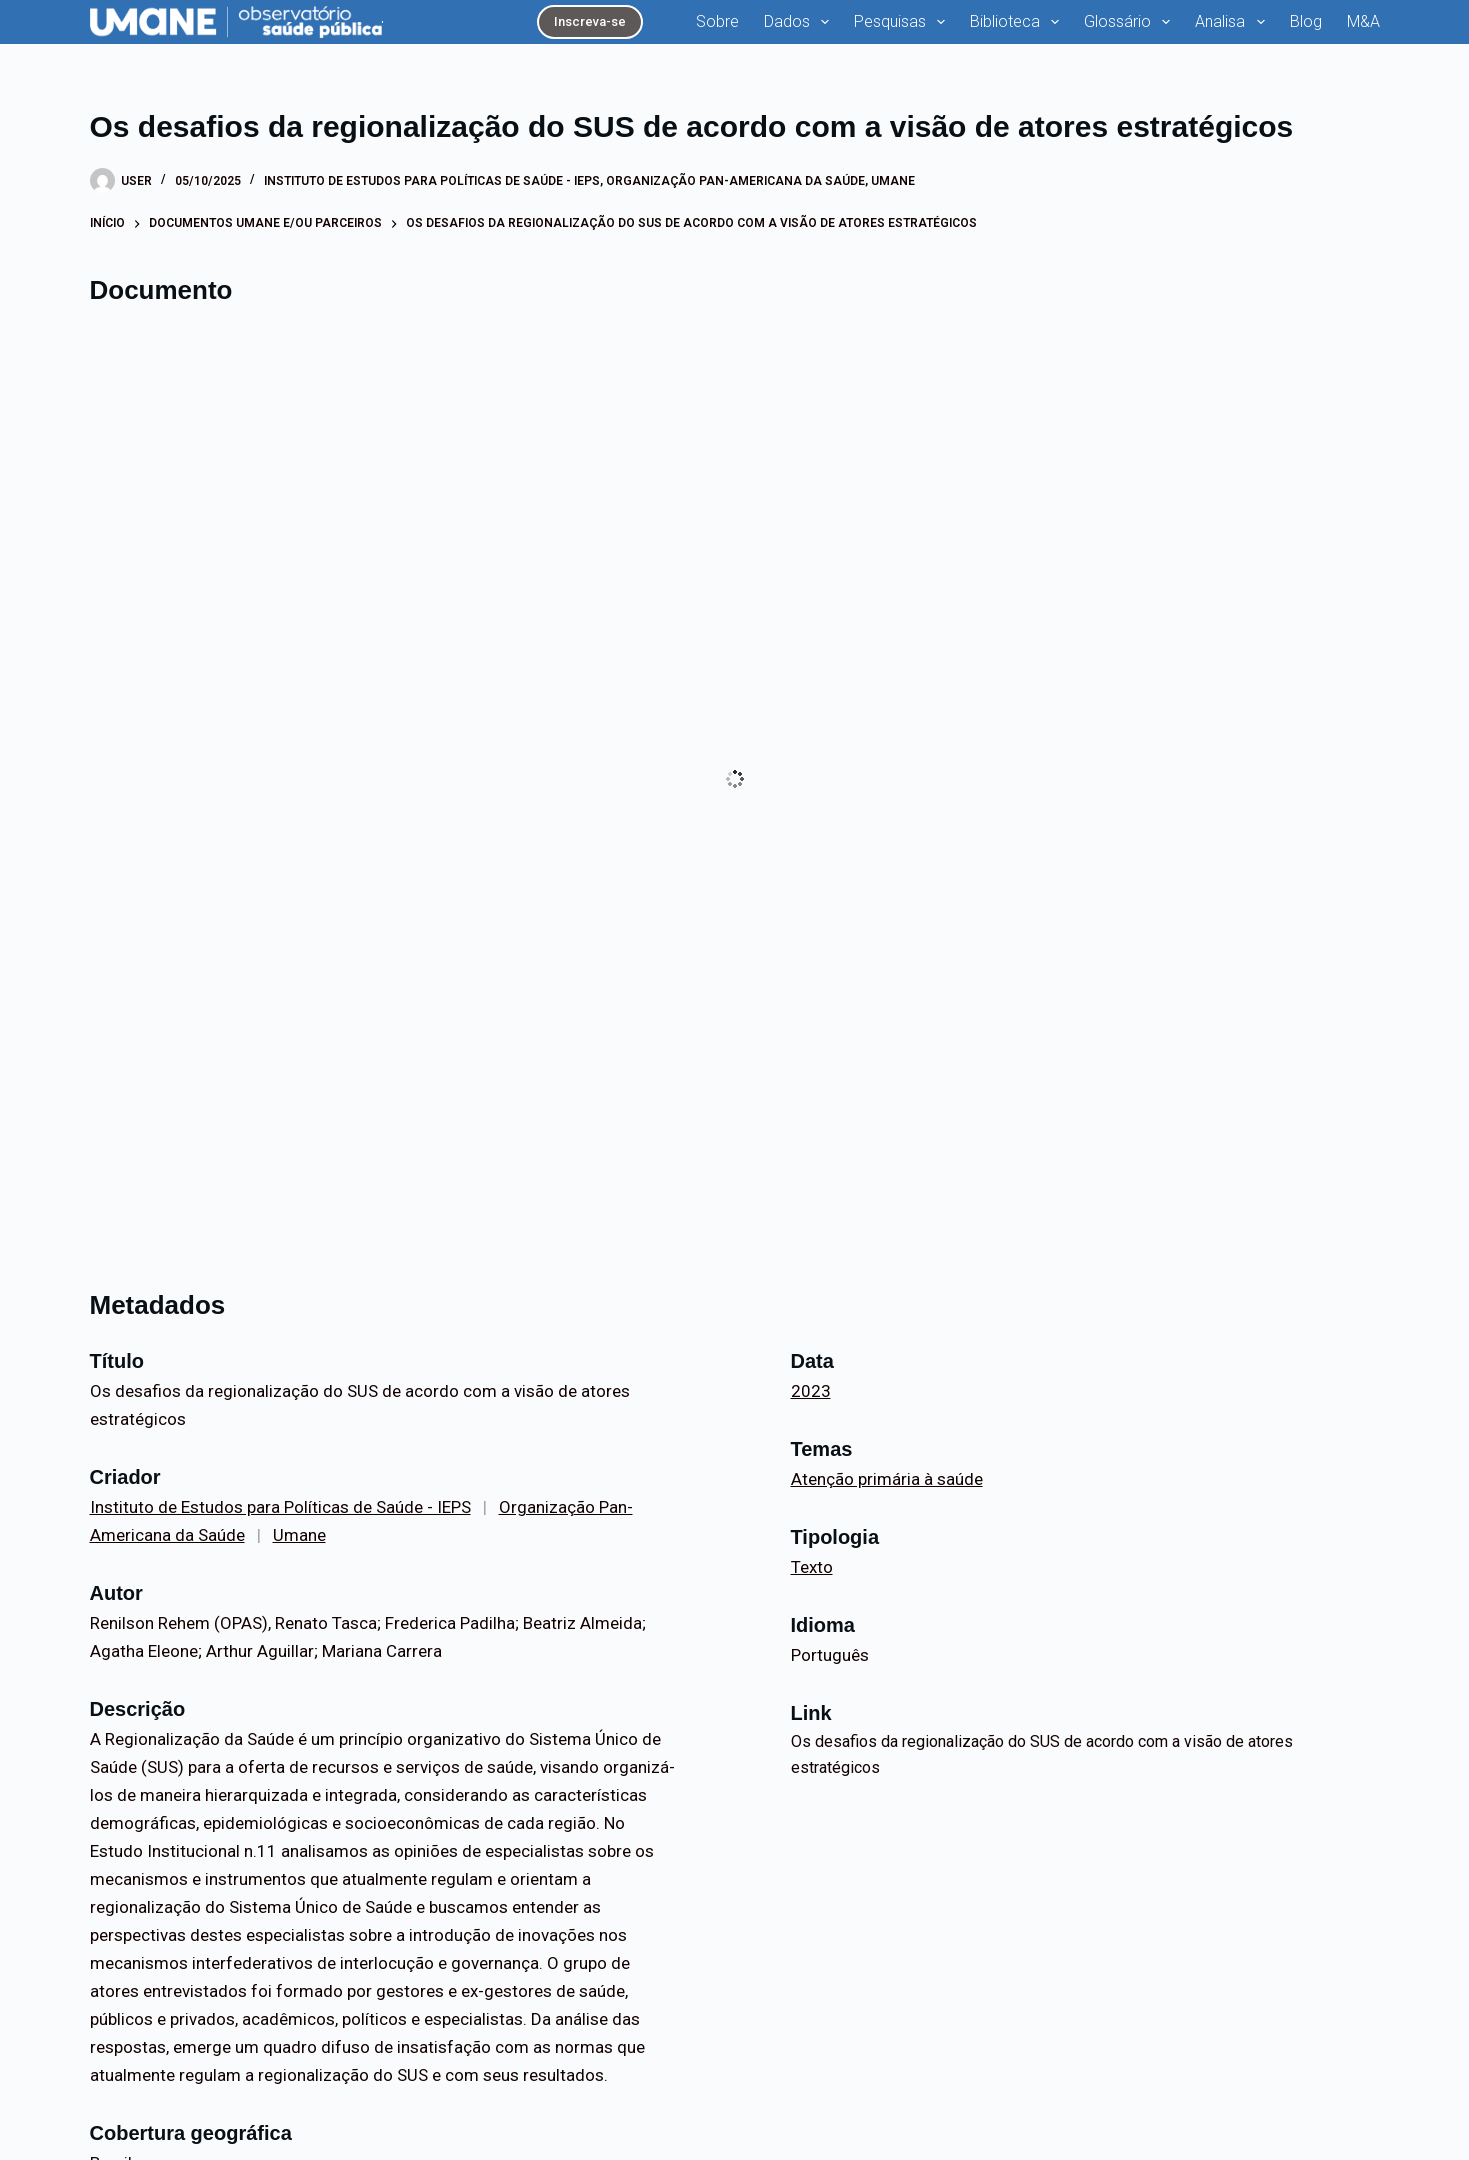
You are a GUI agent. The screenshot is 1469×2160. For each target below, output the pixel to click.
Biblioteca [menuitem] (1018, 22)
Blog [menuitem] (1306, 21)
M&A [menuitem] (1363, 21)
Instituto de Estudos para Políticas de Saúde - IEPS (432, 181)
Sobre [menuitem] (717, 21)
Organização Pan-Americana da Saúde (735, 181)
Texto (812, 1567)
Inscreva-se (590, 21)
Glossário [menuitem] (1131, 22)
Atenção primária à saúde (887, 1479)
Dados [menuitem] (800, 22)
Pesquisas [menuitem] (903, 22)
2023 (811, 1391)
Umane (893, 181)
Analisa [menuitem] (1233, 22)
